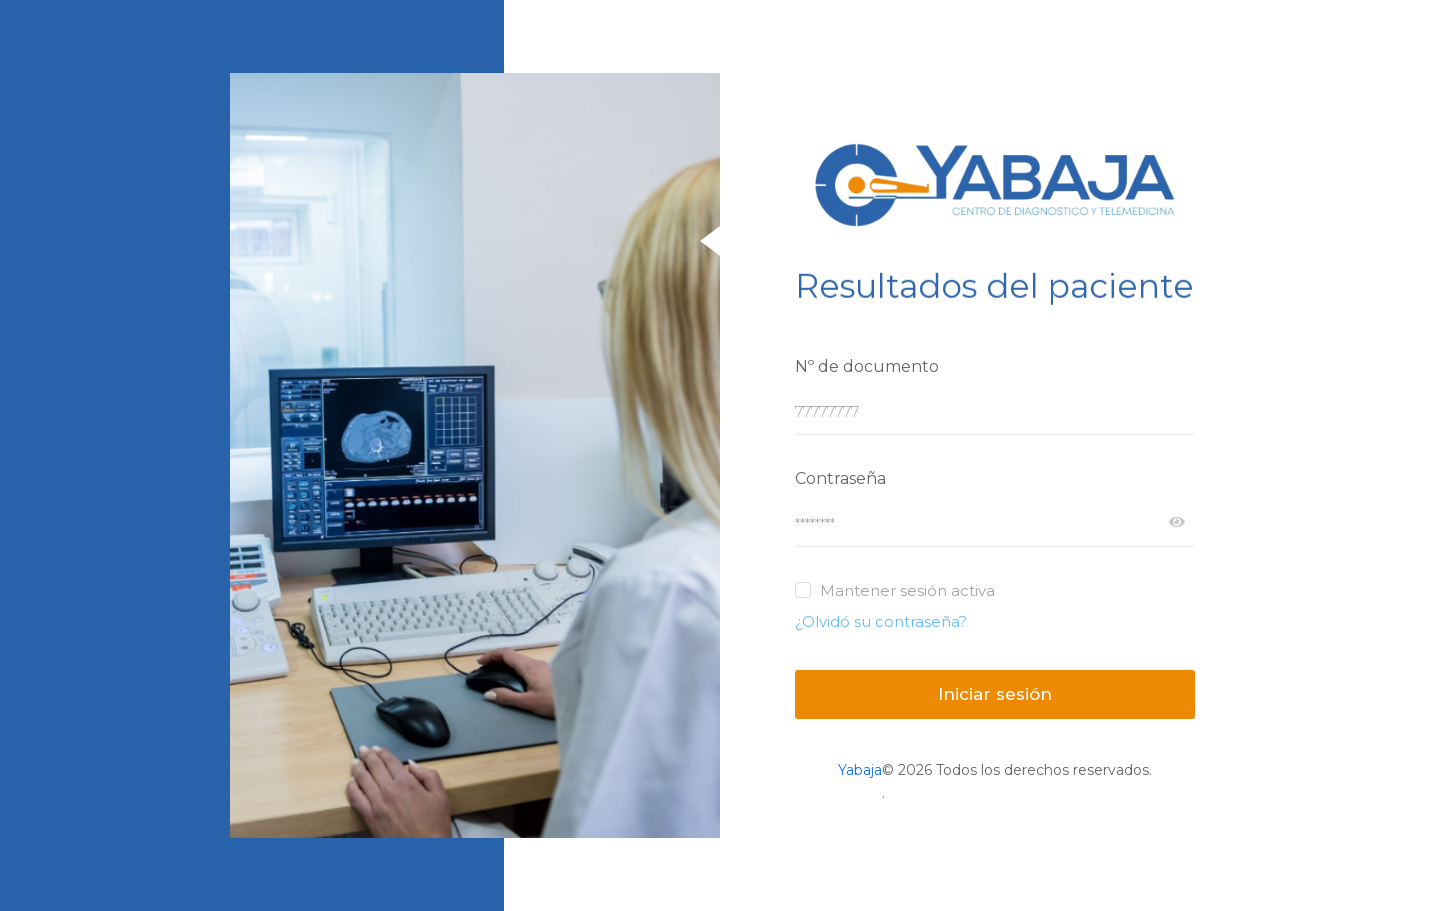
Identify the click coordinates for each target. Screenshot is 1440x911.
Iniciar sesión (995, 694)
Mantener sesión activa (907, 590)
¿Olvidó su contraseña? (881, 621)
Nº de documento (867, 366)
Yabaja (860, 770)
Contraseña (840, 478)
